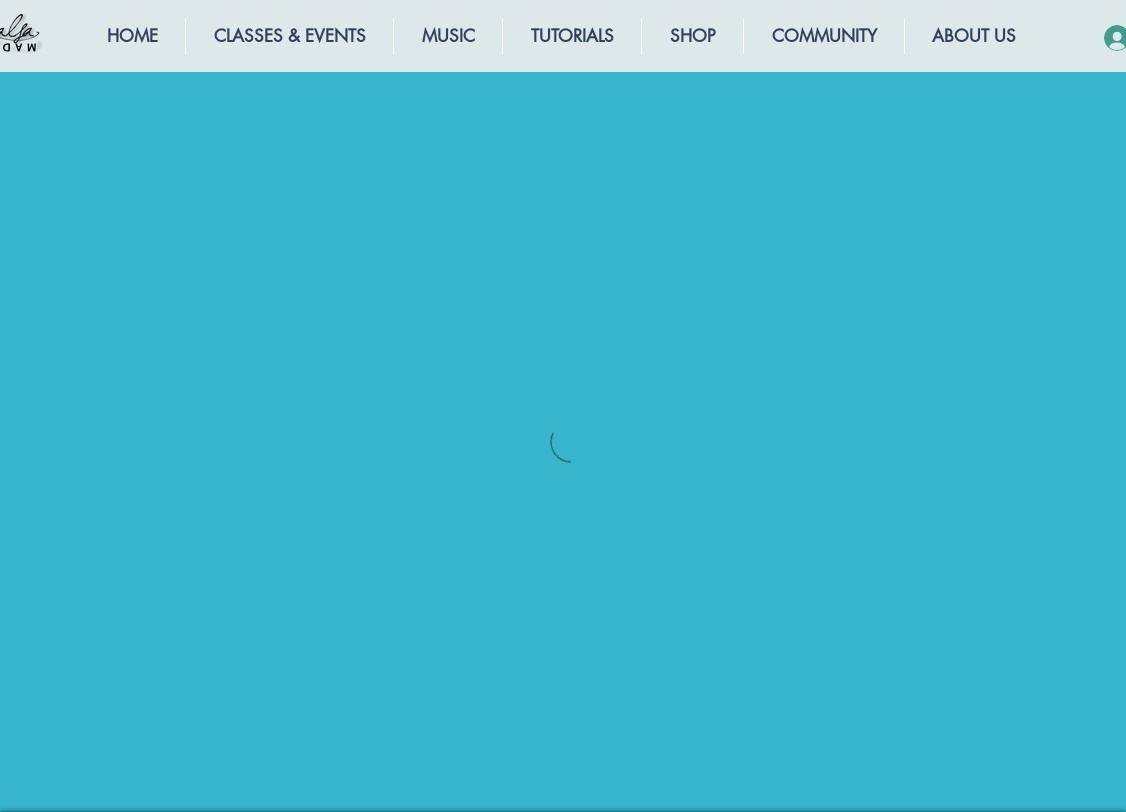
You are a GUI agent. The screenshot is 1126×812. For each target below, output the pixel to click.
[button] (289, 36)
